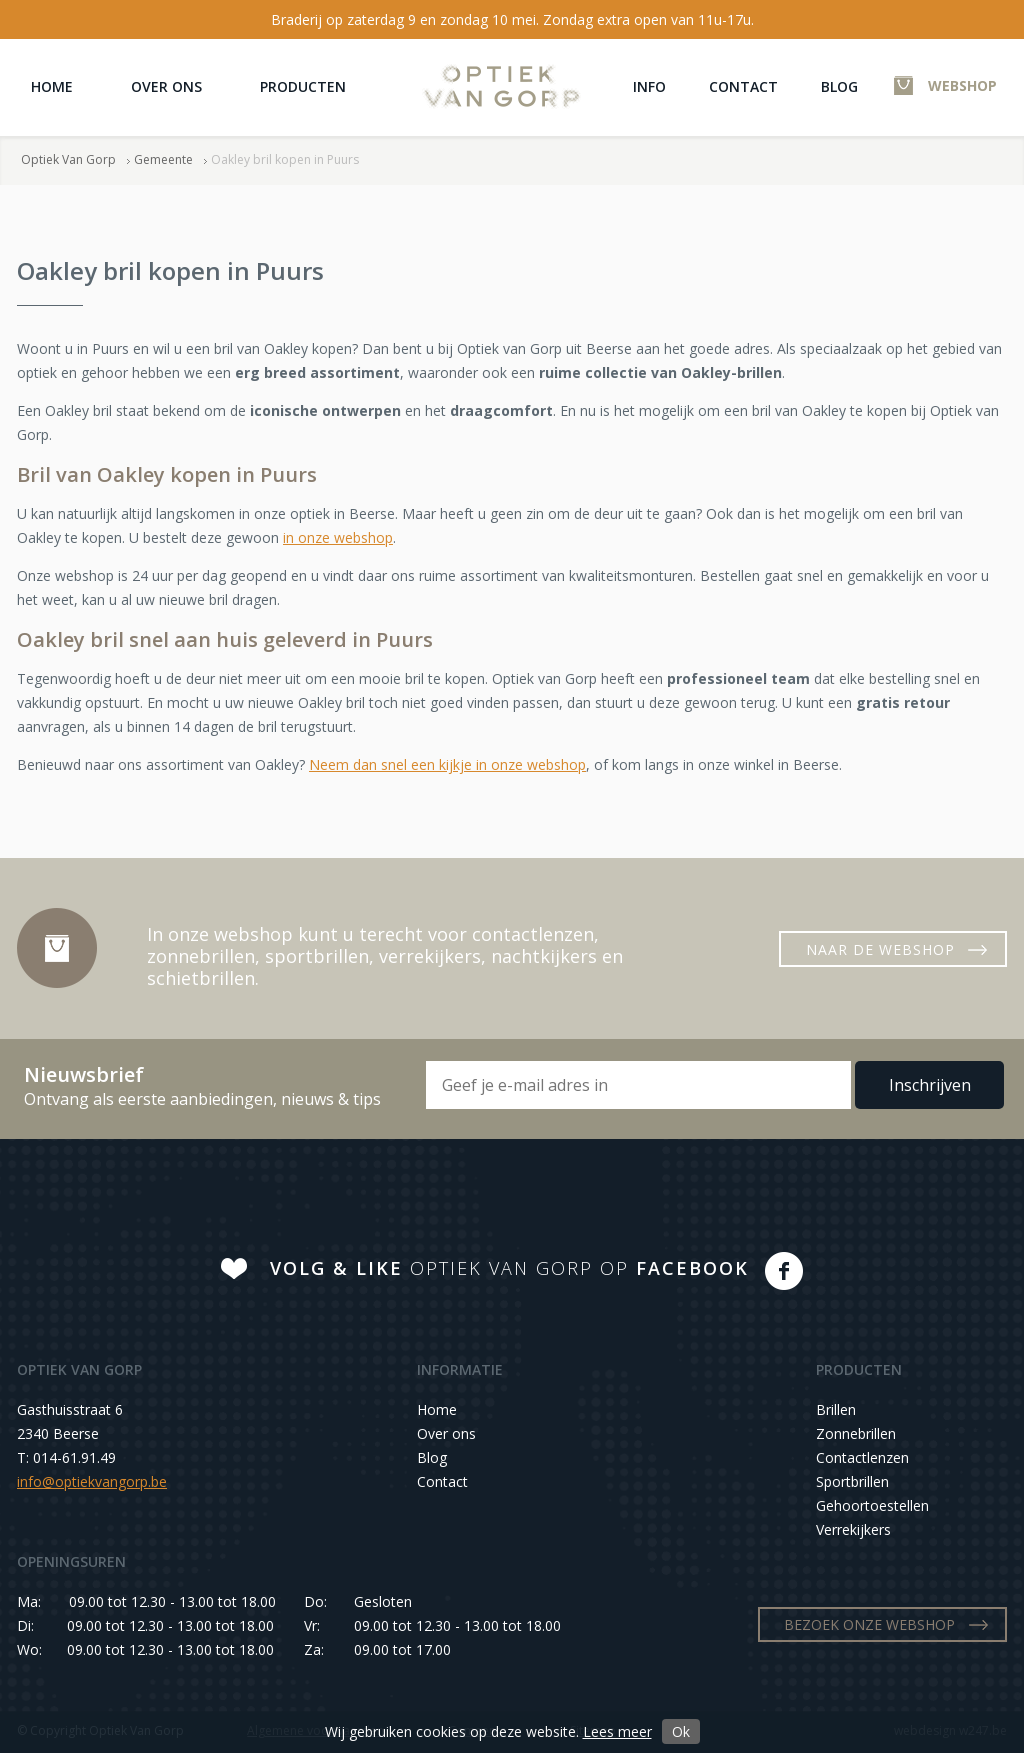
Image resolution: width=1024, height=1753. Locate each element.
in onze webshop (338, 537)
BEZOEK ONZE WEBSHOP (869, 1624)
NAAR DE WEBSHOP (880, 949)
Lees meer (617, 1731)
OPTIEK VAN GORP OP (509, 1268)
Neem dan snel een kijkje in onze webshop (447, 764)
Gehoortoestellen (872, 1505)
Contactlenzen (862, 1457)
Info (649, 86)
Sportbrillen (852, 1481)
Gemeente (163, 159)
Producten (303, 86)
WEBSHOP (962, 85)
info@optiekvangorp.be (92, 1481)
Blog (839, 86)
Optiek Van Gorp (501, 86)
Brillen (836, 1409)
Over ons (166, 86)
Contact (743, 86)
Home (52, 86)
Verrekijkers (853, 1529)
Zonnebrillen (856, 1433)
